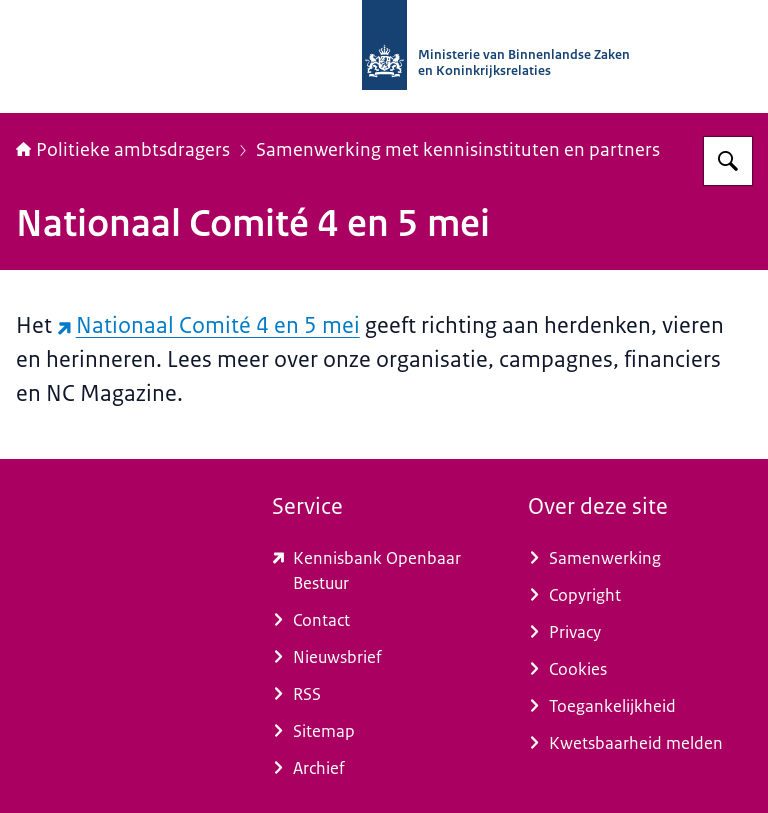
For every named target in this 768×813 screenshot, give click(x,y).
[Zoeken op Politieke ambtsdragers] (728, 161)
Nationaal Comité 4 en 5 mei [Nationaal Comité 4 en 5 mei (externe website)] (208, 325)
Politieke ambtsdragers (123, 150)
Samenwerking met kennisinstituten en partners (458, 150)
